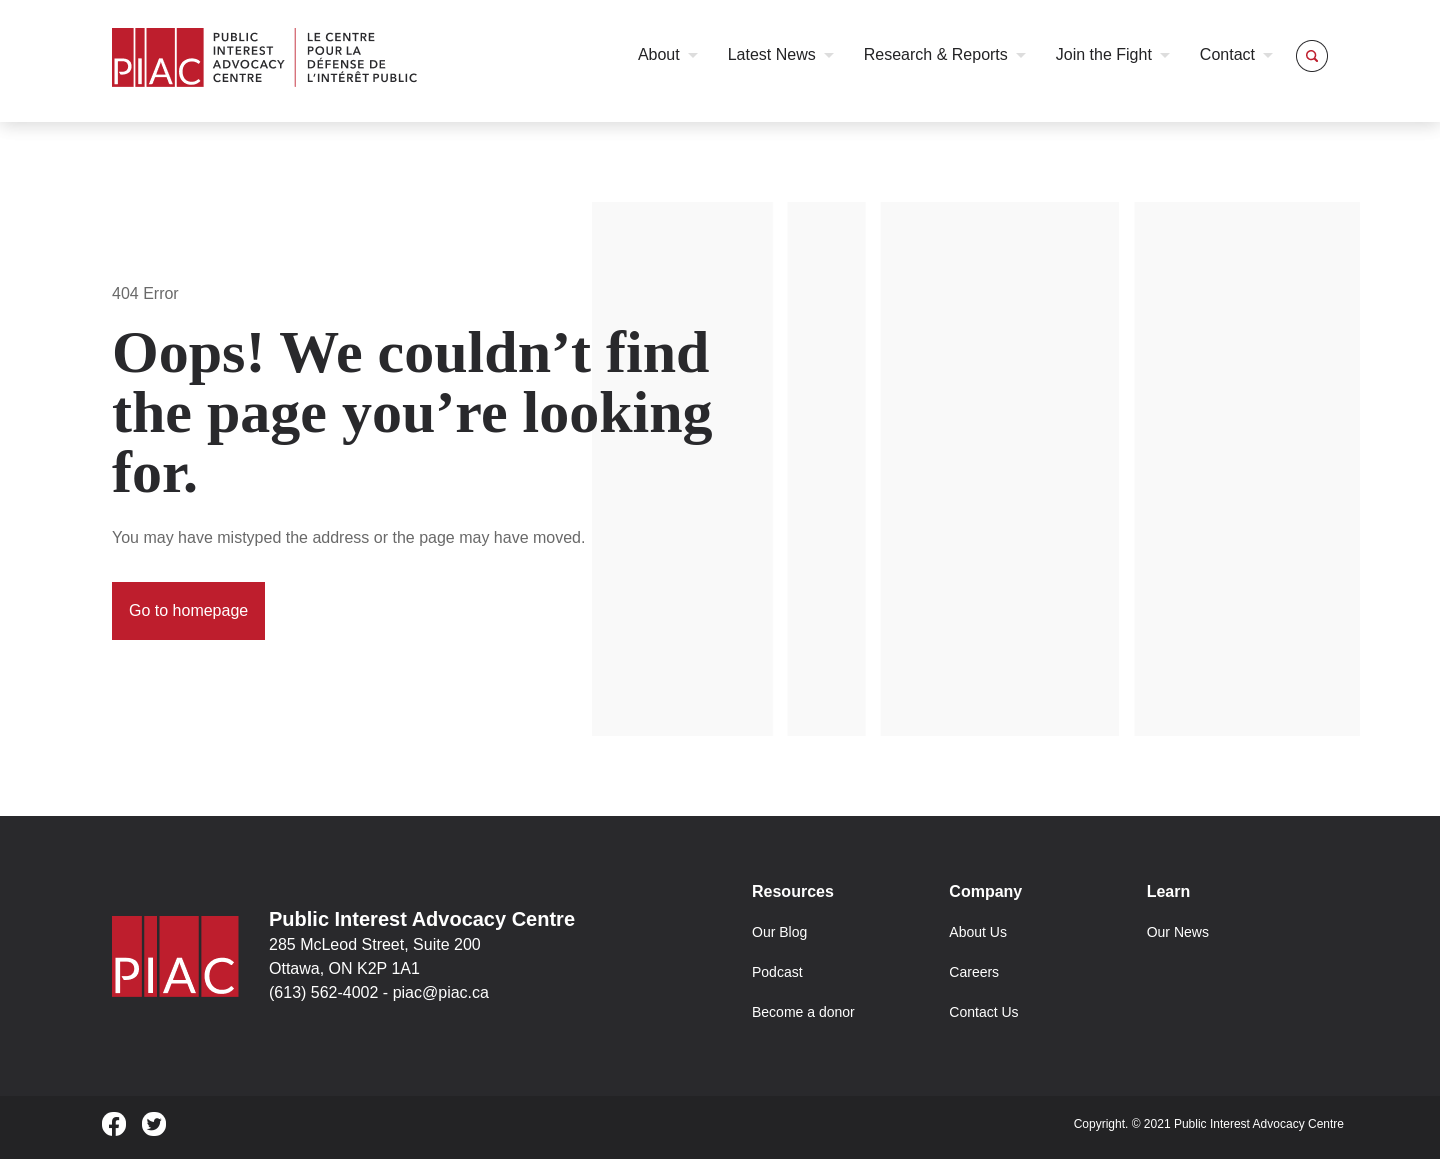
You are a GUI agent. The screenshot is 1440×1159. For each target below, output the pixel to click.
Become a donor (803, 1012)
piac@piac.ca (441, 992)
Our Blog (779, 932)
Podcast (777, 972)
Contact (1227, 54)
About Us (978, 932)
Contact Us (983, 1012)
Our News (1178, 932)
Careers (974, 972)
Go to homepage (188, 610)
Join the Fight (1104, 54)
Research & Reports (936, 54)
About (659, 54)
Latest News (772, 54)
